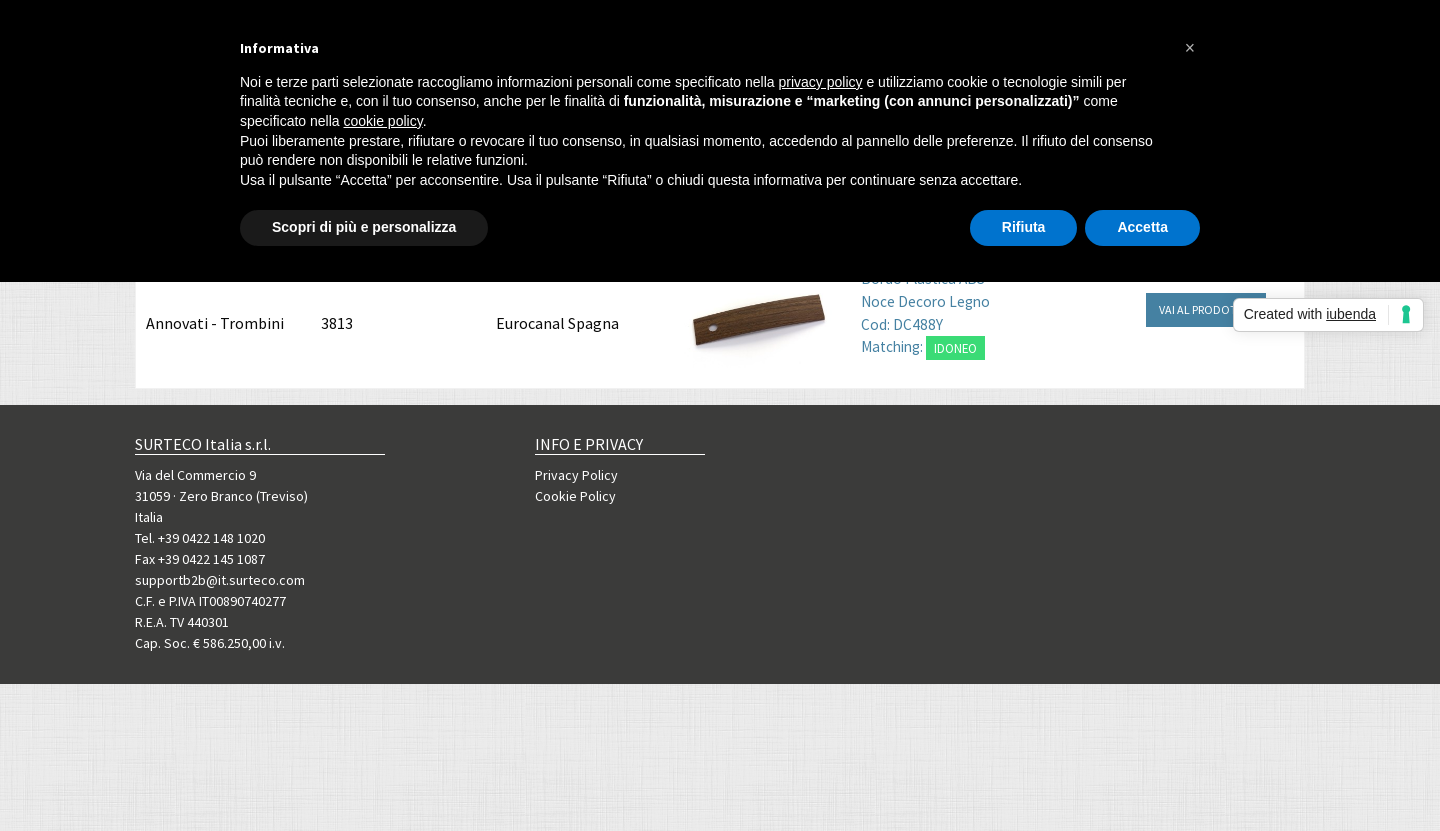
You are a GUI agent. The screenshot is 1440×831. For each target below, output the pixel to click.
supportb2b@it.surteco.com (220, 580)
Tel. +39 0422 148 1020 (200, 538)
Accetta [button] (1142, 227)
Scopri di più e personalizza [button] (364, 227)
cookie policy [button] (383, 121)
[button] (1190, 48)
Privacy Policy (576, 475)
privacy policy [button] (821, 82)
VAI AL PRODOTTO (1206, 309)
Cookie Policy (575, 496)
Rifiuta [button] (1024, 227)
